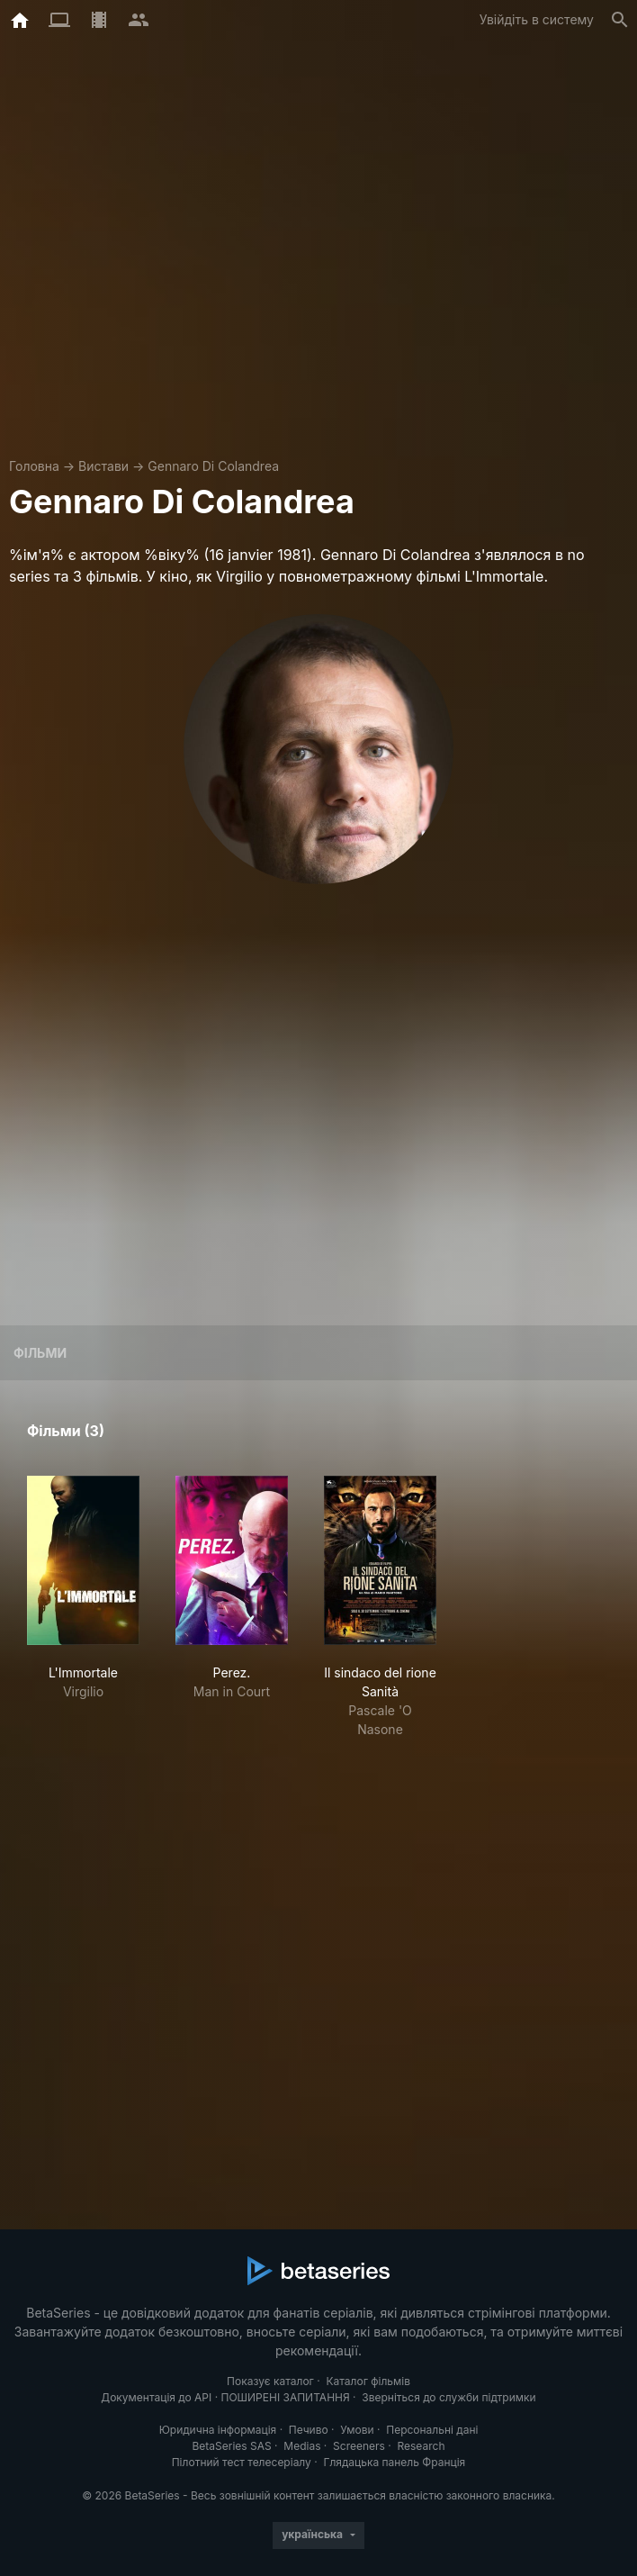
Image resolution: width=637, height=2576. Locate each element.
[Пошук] (620, 20)
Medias (301, 2446)
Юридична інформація (218, 2429)
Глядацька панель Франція (394, 2462)
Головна (34, 466)
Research (420, 2446)
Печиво (308, 2429)
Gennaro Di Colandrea (213, 466)
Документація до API (156, 2397)
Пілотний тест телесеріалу (241, 2462)
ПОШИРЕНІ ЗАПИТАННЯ (284, 2397)
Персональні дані (432, 2429)
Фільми (40, 1352)
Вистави (103, 466)
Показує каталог (270, 2381)
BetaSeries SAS (232, 2446)
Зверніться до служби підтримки (448, 2397)
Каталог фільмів (368, 2381)
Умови (356, 2429)
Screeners (359, 2446)
